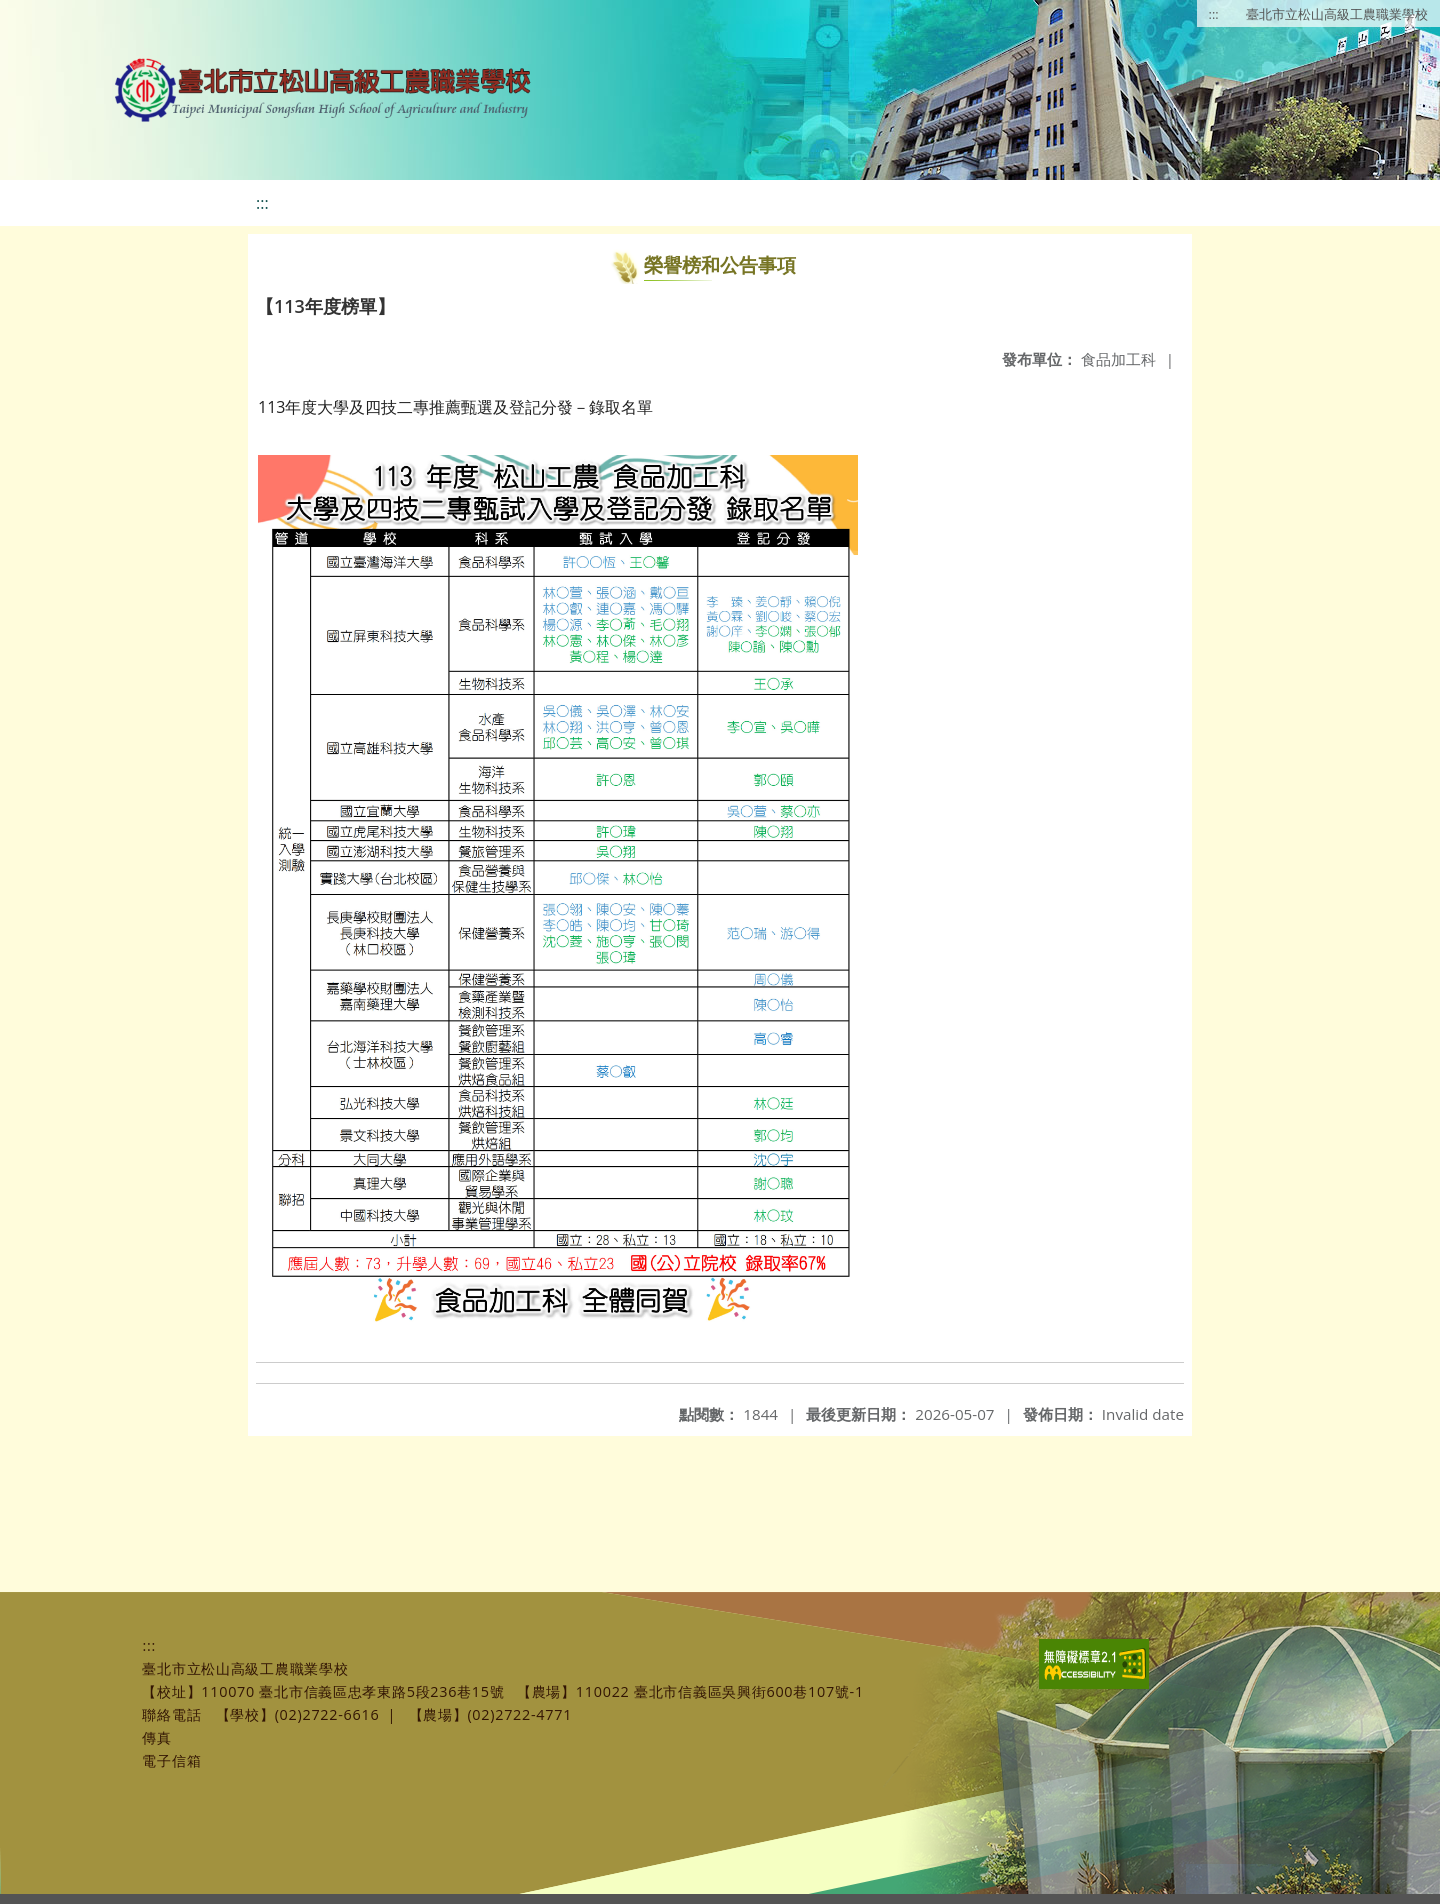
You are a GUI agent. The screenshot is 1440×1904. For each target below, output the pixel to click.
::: (1214, 14)
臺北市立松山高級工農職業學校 (1337, 14)
